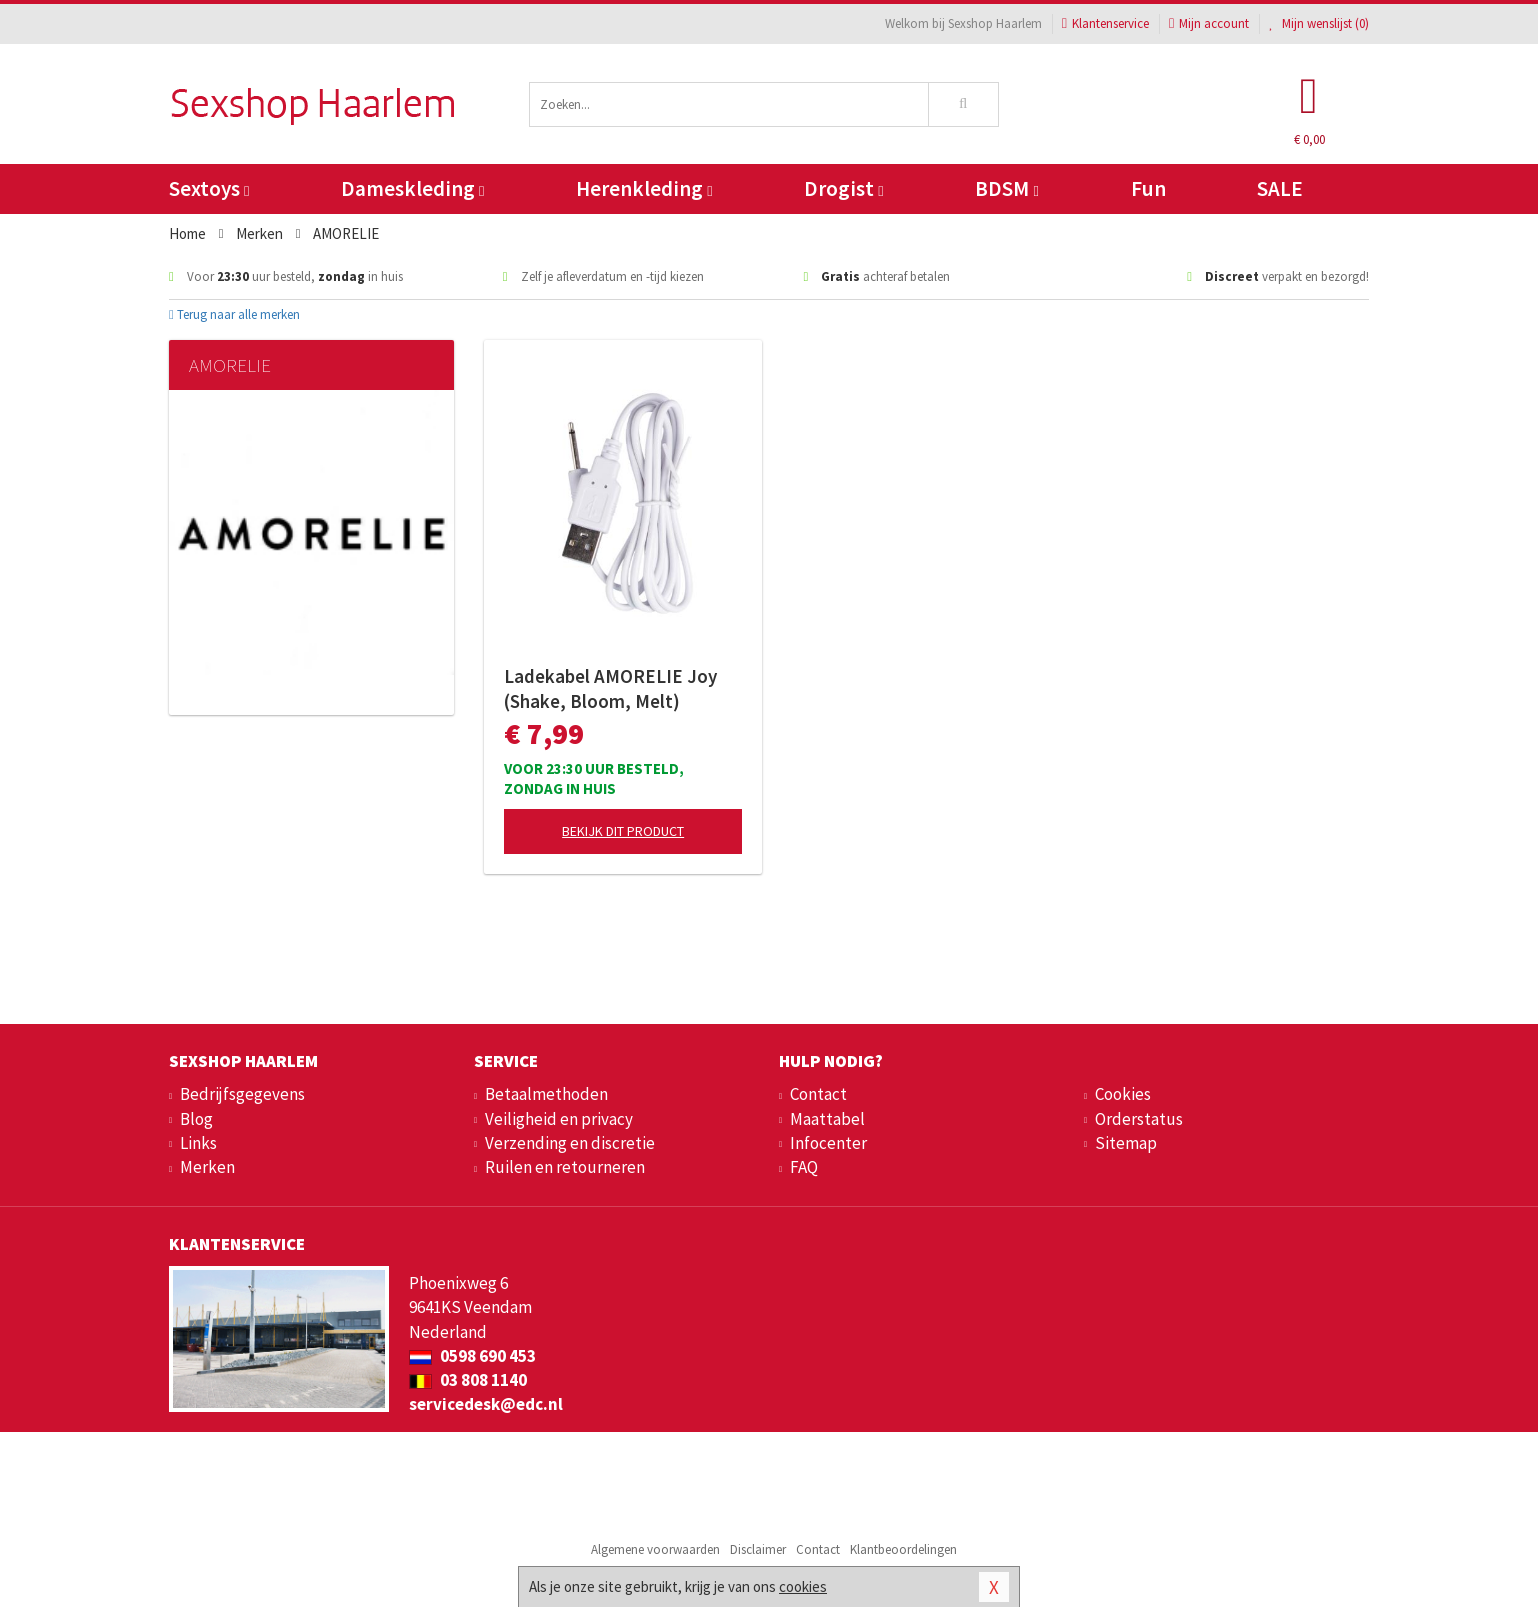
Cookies (1123, 1094)
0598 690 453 (472, 1356)
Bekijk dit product (623, 831)
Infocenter (828, 1143)
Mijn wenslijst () (1319, 23)
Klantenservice (1105, 23)
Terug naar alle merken (234, 314)
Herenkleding (644, 188)
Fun (1148, 188)
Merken (207, 1167)
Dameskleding (412, 188)
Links (198, 1143)
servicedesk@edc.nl (486, 1404)
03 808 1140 (468, 1380)
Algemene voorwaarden (655, 1549)
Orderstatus (1139, 1119)
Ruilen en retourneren (565, 1167)
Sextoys (209, 188)
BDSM (1006, 188)
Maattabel (827, 1119)
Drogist (843, 188)
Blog (196, 1119)
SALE (1280, 188)
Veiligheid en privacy (559, 1119)
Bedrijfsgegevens (242, 1094)
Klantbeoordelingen (903, 1549)
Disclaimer (758, 1549)
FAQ (804, 1167)
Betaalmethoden (546, 1094)
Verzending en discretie (570, 1143)
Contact (818, 1094)
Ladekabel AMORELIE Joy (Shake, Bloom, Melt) (610, 688)
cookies (803, 1586)
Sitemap (1126, 1143)
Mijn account (1209, 23)
